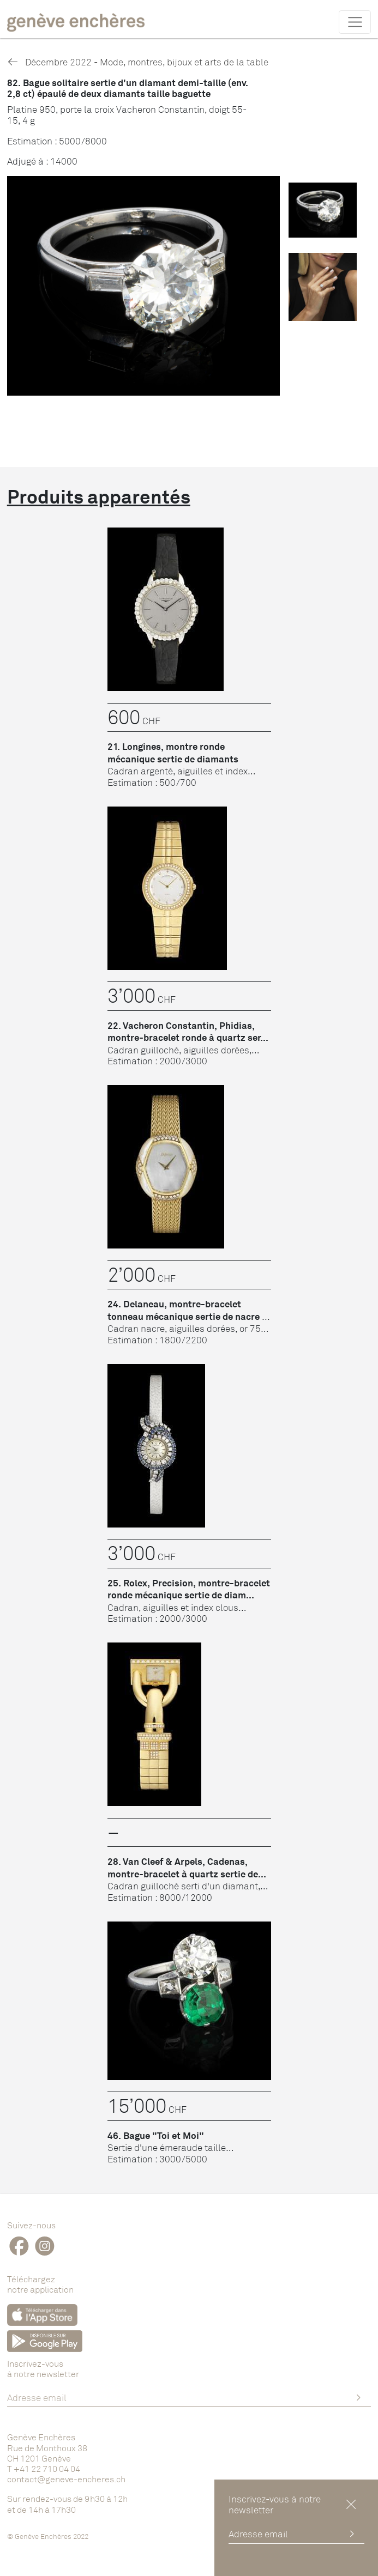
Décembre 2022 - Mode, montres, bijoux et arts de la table (137, 62)
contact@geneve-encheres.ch (66, 2479)
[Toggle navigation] (355, 21)
